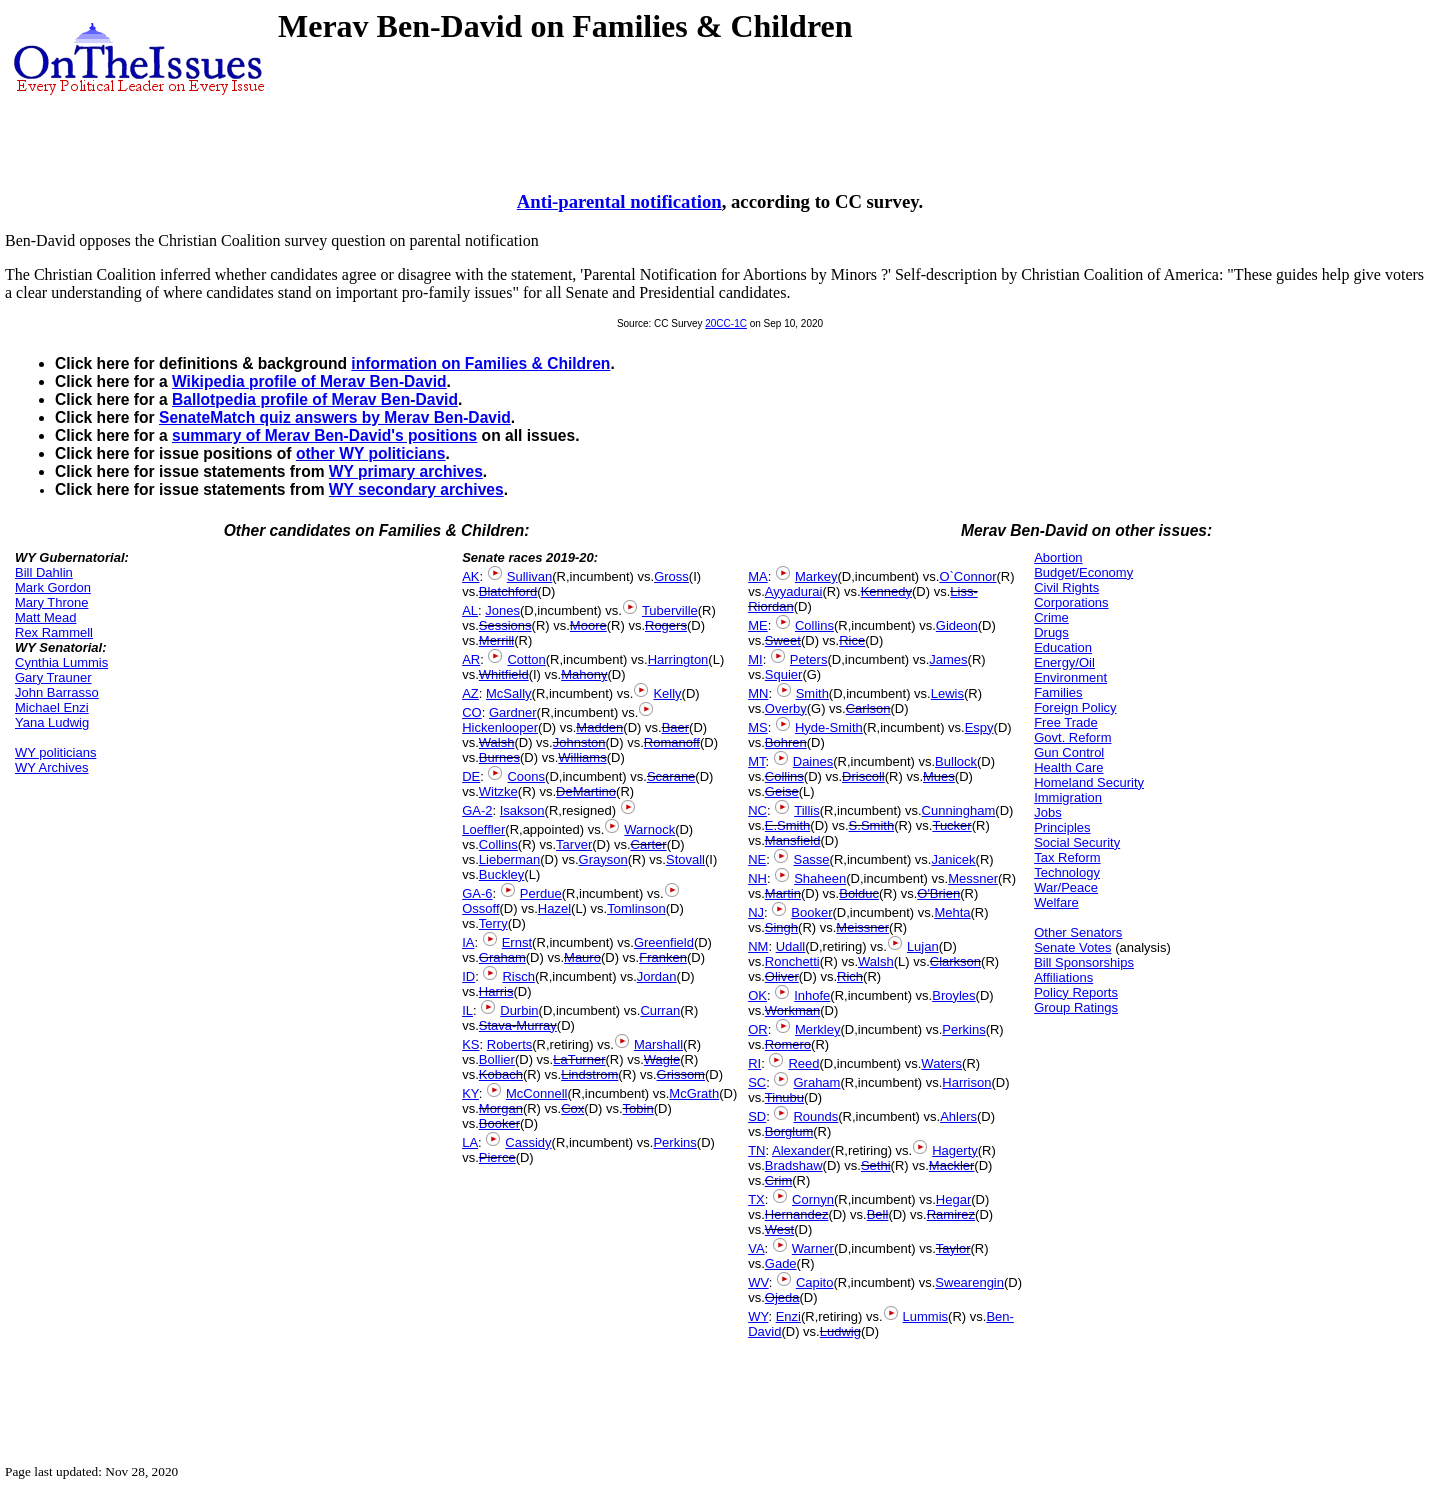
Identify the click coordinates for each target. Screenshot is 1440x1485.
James (948, 659)
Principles (1062, 827)
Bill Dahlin (44, 572)
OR (758, 1029)
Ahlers (958, 1116)
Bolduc (859, 893)
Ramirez (951, 1214)
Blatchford (508, 591)
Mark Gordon (53, 587)
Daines (813, 761)
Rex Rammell (54, 632)
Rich (850, 976)
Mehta (952, 912)
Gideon (957, 625)
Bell (878, 1214)
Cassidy (528, 1142)
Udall (791, 946)
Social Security (1077, 842)
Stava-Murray (518, 1025)
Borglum (789, 1131)
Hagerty (955, 1150)
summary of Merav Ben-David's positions (324, 435)
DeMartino (586, 791)
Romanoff (672, 742)
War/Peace (1066, 887)
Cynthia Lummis (61, 662)
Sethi (876, 1165)
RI (754, 1063)
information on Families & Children (480, 363)
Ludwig (840, 1331)
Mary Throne (51, 602)
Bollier (497, 1059)
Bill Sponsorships (1084, 962)
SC (757, 1082)
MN (758, 693)
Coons (526, 776)
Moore (588, 625)
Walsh (497, 742)
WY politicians (55, 752)
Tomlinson (636, 908)
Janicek (953, 859)
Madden (599, 727)
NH (757, 878)
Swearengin (969, 1282)
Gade (781, 1263)
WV (758, 1282)
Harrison (966, 1082)
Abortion (1058, 557)
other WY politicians (371, 453)
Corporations (1071, 602)
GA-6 (477, 893)
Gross (671, 576)
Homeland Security (1089, 782)
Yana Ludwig (52, 722)
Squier (784, 674)
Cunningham (959, 810)
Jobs (1047, 812)
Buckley (502, 874)
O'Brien (938, 893)
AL (470, 610)
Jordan (657, 976)
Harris (496, 991)
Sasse (811, 859)
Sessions (505, 625)
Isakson (522, 810)
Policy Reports (1076, 992)
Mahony (584, 674)
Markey (816, 576)
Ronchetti (792, 961)
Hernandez (797, 1214)
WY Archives (51, 767)
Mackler (952, 1165)
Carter (649, 844)
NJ (756, 912)
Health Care (1068, 767)
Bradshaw (794, 1165)
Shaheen (820, 878)
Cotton (526, 659)
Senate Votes (1072, 947)
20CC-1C (726, 323)
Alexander (801, 1150)
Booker (499, 1123)
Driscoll (863, 776)
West (779, 1229)
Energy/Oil (1064, 662)
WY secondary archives (416, 489)
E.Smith (788, 825)
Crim (778, 1180)
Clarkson (955, 961)
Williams (582, 757)
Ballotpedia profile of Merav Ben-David (315, 399)
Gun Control (1069, 752)
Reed (803, 1063)
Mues (939, 776)
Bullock (956, 761)
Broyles (953, 995)
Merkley (818, 1029)
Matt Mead (45, 617)
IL (467, 1010)
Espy (979, 727)
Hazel (554, 908)
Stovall (685, 859)
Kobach (501, 1074)
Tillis (807, 810)
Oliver (782, 976)
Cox (572, 1108)
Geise (782, 791)
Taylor (953, 1248)
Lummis (926, 1316)
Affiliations (1063, 977)
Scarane (671, 776)
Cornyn (813, 1199)
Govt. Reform (1072, 737)
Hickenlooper (500, 727)
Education (1063, 647)
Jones (502, 610)
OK (757, 995)
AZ (470, 693)
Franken (663, 957)
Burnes (499, 757)
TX (756, 1199)
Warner (813, 1248)
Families (1058, 692)
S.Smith (872, 825)
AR (471, 659)
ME (758, 625)
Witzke (498, 791)
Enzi (788, 1316)
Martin (783, 893)
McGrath (694, 1093)
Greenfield (664, 942)
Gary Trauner (53, 677)
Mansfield (793, 840)
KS (470, 1044)
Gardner (513, 712)
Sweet (783, 640)
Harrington (678, 659)
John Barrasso (57, 692)
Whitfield (504, 674)
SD (757, 1116)
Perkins (674, 1142)
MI (755, 659)
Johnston (579, 742)
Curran (660, 1010)
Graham (502, 957)
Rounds (815, 1116)
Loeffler (483, 829)
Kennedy (886, 591)
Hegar (953, 1199)
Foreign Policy (1075, 707)
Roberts (510, 1044)
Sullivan (530, 576)
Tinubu (784, 1097)
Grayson (603, 859)
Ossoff (480, 908)
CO (472, 712)
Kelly (667, 693)
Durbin (519, 1010)
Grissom (681, 1074)
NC (757, 810)
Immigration (1068, 797)
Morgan (501, 1108)
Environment (1070, 677)
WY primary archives (406, 471)
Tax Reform (1067, 857)
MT (756, 761)
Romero (788, 1044)
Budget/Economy (1083, 572)
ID (468, 976)
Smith (812, 693)
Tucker (951, 825)
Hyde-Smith (829, 727)
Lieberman (509, 859)
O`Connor (967, 576)
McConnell (536, 1093)
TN (756, 1150)
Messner (973, 878)
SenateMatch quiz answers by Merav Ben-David (335, 417)
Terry (493, 923)
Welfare (1056, 902)
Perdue (541, 893)
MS (758, 727)
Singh (781, 927)
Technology (1067, 872)
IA (468, 942)
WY (758, 1316)
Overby (786, 708)
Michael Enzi (52, 707)
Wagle (662, 1059)
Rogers (666, 625)
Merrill (496, 640)
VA (756, 1248)
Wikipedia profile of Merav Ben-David (309, 381)
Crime (1051, 617)
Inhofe (812, 995)
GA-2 (477, 810)
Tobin (638, 1108)
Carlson (868, 708)
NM (758, 946)
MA (758, 576)
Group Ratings (1076, 1007)
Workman (792, 1010)
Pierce (497, 1157)
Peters (809, 659)
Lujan (923, 946)
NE (757, 859)
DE (471, 776)
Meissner (862, 927)
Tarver (574, 844)
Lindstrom (589, 1074)
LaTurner (579, 1059)
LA (470, 1142)
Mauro (582, 957)
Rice (852, 640)
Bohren (786, 742)
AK (470, 576)
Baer (675, 727)
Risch (518, 976)
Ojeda (782, 1297)
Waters (941, 1063)
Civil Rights (1066, 587)
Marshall (658, 1044)
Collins (498, 844)
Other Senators (1078, 932)
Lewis (947, 693)
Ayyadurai (794, 591)
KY (470, 1093)
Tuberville (670, 610)
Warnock (649, 829)
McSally (509, 693)
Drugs (1051, 632)
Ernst (517, 942)
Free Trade (1066, 722)
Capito (815, 1282)
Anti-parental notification (619, 201)
